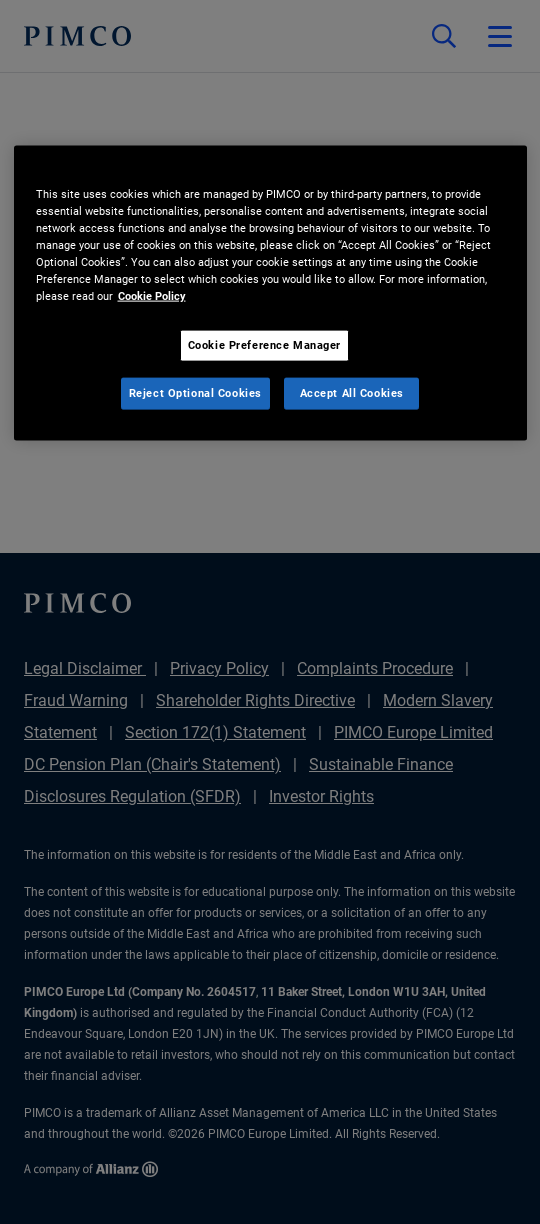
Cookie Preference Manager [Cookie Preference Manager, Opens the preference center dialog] (264, 345)
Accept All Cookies (352, 393)
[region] (270, 292)
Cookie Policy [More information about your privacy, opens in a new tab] (152, 296)
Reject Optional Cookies (195, 393)
